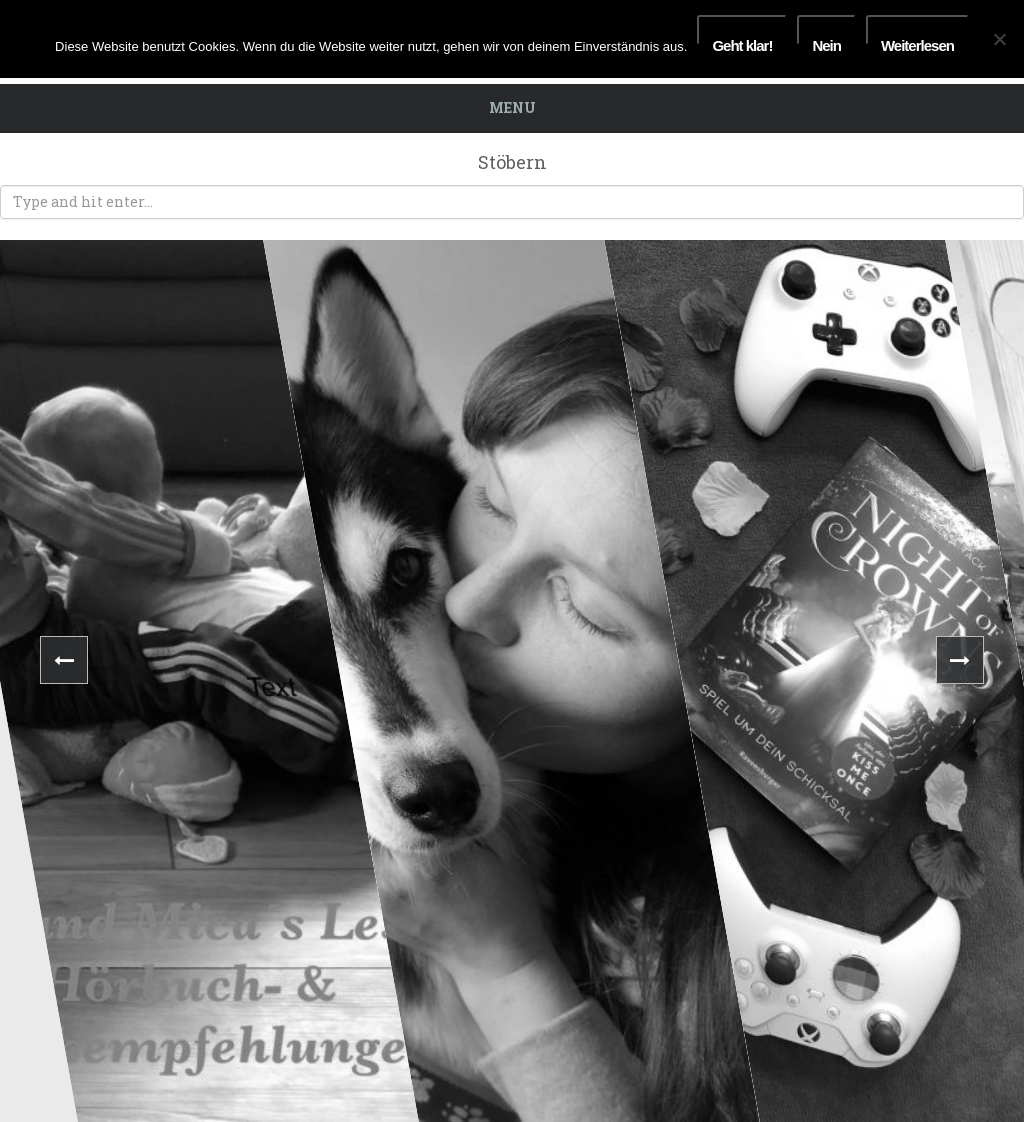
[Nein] (999, 39)
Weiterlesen (917, 41)
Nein (826, 41)
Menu (512, 107)
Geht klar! (742, 41)
